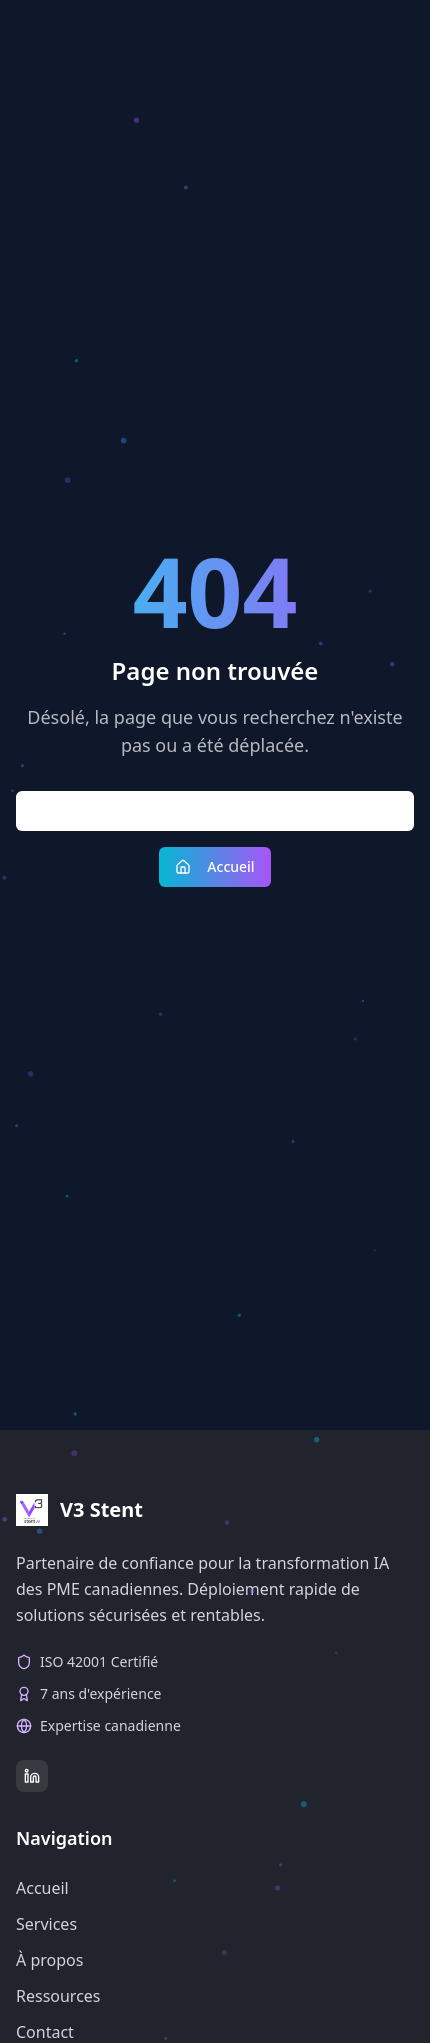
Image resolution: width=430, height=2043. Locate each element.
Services (46, 1924)
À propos (49, 1960)
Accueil (214, 866)
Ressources (58, 1996)
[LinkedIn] (32, 1776)
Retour (215, 810)
